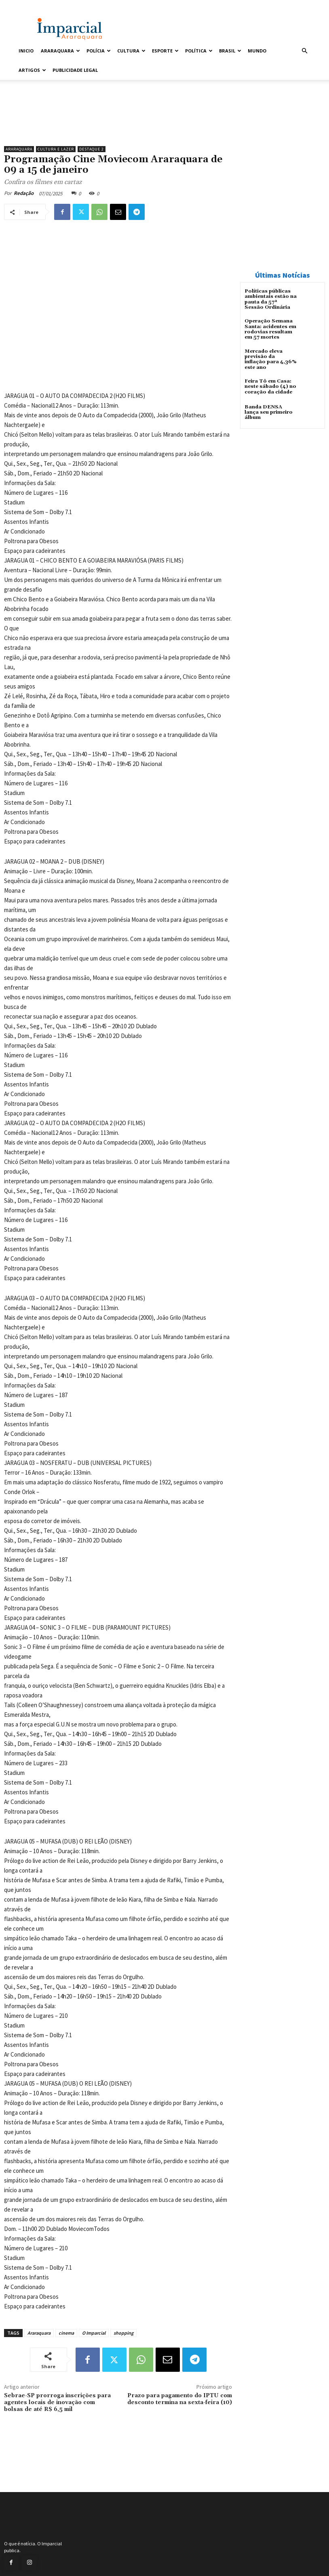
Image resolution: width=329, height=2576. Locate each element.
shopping (123, 2333)
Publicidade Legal (75, 70)
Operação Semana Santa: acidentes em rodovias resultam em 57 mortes (270, 329)
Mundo (257, 51)
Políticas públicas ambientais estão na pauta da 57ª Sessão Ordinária (271, 299)
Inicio (26, 51)
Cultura (131, 51)
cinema (66, 2333)
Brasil (230, 51)
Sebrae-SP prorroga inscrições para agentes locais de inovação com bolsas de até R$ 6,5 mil (57, 2402)
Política (199, 51)
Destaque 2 (91, 149)
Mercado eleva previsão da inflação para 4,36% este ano (271, 359)
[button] (304, 51)
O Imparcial (93, 2333)
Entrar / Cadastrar (34, 5)
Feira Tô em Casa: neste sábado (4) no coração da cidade (270, 385)
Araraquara (60, 51)
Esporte (165, 51)
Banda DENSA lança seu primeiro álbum (271, 408)
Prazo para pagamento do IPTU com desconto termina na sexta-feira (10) (179, 2399)
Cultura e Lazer (56, 149)
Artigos (32, 70)
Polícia (98, 51)
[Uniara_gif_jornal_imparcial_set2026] (118, 121)
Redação (24, 193)
